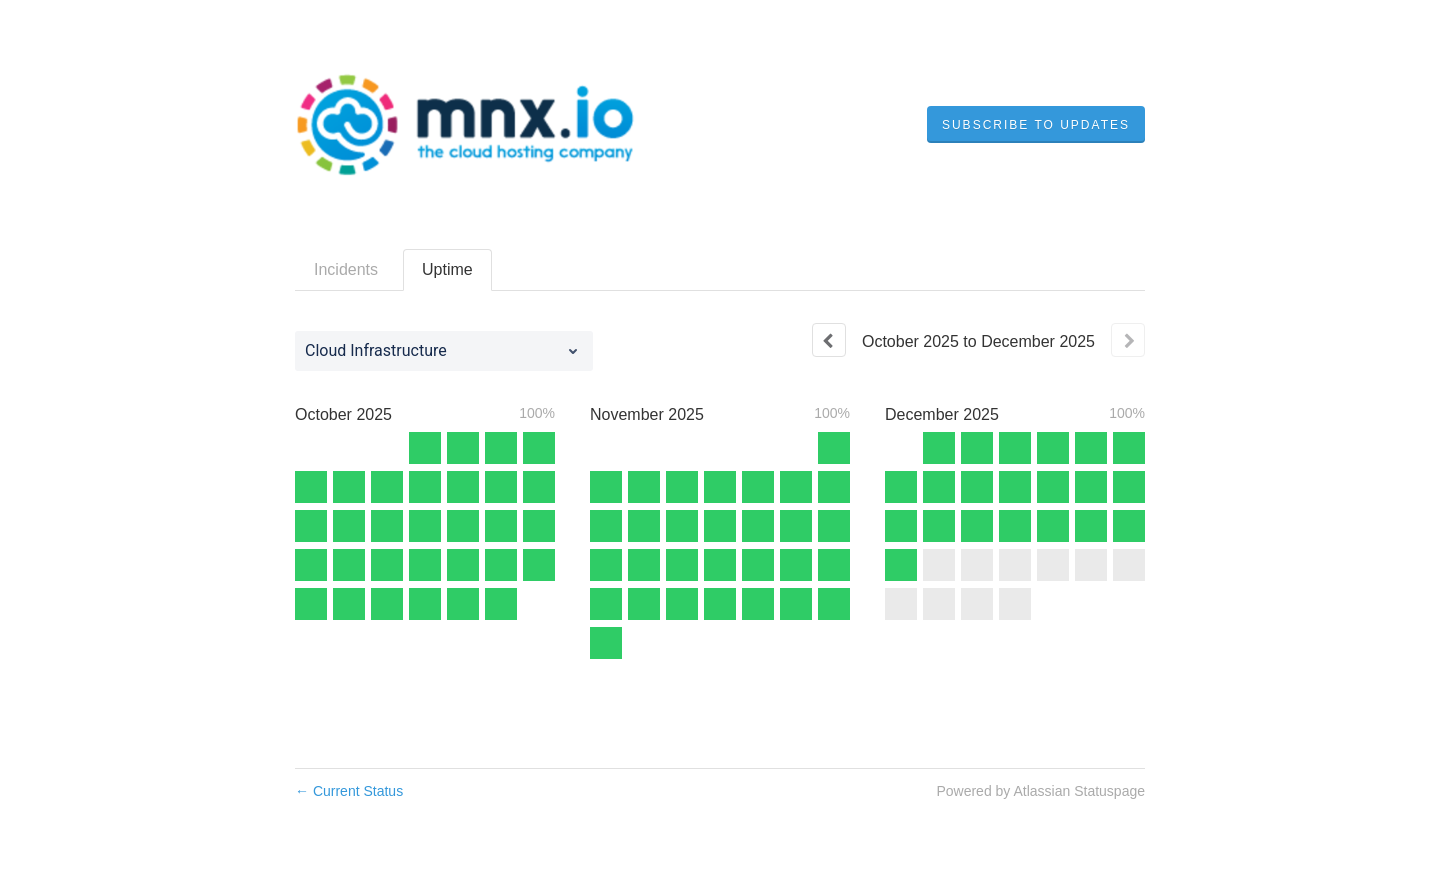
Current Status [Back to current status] (349, 791)
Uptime (447, 269)
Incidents (346, 269)
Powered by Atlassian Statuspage (1040, 791)
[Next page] (1128, 340)
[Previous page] (829, 340)
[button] (1036, 125)
